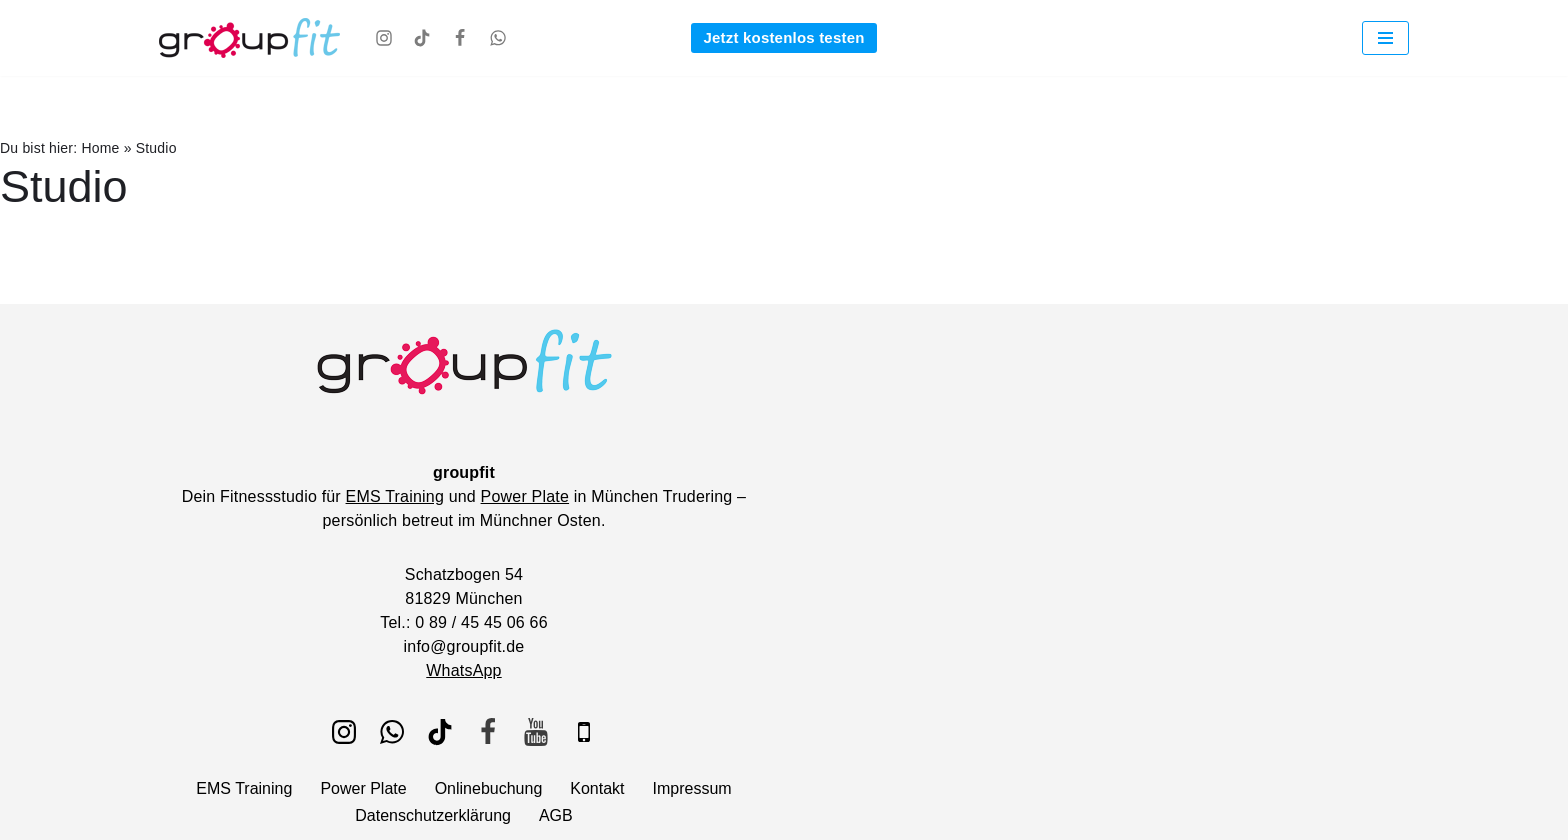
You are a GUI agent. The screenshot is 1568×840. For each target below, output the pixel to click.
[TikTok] (422, 38)
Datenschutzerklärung (433, 815)
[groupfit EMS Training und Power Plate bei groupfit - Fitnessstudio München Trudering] (249, 38)
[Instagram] (384, 38)
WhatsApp (463, 670)
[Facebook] (460, 38)
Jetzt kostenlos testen (783, 37)
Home (100, 148)
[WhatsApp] (498, 38)
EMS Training (395, 496)
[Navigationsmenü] (1385, 38)
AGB (556, 815)
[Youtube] (536, 732)
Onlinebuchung (489, 788)
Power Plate (525, 496)
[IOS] (584, 732)
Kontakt (597, 788)
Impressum (692, 788)
